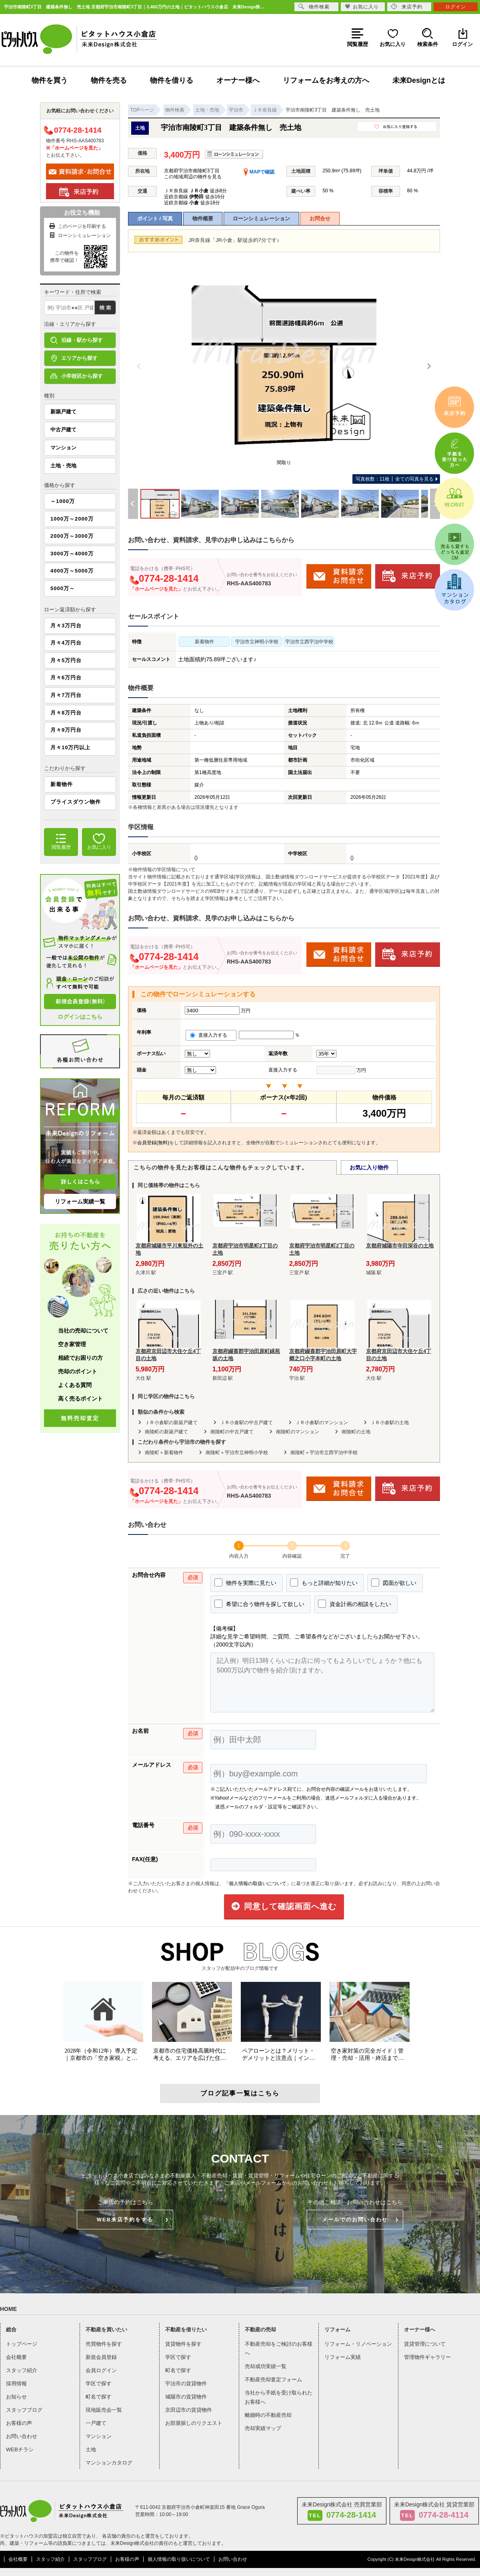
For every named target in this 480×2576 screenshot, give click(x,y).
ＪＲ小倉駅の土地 (389, 1422)
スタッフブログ (24, 2410)
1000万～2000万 (72, 519)
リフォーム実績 (342, 2357)
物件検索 (314, 7)
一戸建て (96, 2423)
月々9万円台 (66, 730)
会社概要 (16, 2357)
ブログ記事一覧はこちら (240, 2093)
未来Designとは (418, 80)
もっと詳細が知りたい (324, 1582)
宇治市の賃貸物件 (186, 2383)
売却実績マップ (263, 2428)
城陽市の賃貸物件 (186, 2397)
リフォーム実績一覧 (80, 1201)
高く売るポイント (80, 1398)
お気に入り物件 (369, 1167)
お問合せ (320, 218)
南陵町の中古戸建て (232, 1432)
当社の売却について (83, 1330)
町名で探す (99, 2397)
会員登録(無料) (153, 1142)
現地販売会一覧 (104, 2410)
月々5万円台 (66, 660)
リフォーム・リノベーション (358, 2344)
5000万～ (62, 588)
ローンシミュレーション (261, 218)
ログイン (455, 7)
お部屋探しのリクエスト (193, 2423)
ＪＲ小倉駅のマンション (321, 1422)
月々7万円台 (66, 695)
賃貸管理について (425, 2344)
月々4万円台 (66, 643)
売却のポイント (77, 1371)
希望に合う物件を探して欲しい (259, 1604)
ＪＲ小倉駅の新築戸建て (171, 1422)
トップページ (21, 2344)
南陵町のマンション (297, 1432)
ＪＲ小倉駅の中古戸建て (246, 1422)
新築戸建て (63, 412)
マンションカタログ (109, 2463)
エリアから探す (74, 358)
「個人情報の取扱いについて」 (257, 1883)
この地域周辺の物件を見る (193, 177)
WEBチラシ (20, 2449)
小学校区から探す (76, 376)
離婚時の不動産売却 (268, 2415)
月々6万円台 (66, 677)
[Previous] (139, 366)
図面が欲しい (393, 1582)
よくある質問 (75, 1385)
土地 (91, 2449)
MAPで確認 (259, 172)
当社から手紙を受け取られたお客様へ (278, 2397)
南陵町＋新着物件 (164, 1452)
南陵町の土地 (356, 1432)
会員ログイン (101, 2370)
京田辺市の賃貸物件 (188, 2410)
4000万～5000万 (72, 571)
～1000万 (62, 501)
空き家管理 (72, 1344)
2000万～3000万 (72, 536)
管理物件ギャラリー (427, 2357)
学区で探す (99, 2383)
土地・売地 (63, 466)
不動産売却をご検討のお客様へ (278, 2348)
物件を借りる (171, 80)
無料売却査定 (80, 1418)
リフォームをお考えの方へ (326, 80)
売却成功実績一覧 (265, 2366)
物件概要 (202, 218)
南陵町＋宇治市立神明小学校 (237, 1452)
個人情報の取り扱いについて (179, 2559)
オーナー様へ (238, 80)
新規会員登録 (101, 2357)
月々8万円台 (66, 713)
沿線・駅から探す (76, 340)
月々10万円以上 (70, 747)
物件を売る (109, 80)
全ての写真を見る (395, 479)
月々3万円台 (66, 626)
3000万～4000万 (72, 554)
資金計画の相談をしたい (354, 1604)
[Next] (429, 366)
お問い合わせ (21, 2436)
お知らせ (16, 2397)
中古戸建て (63, 430)
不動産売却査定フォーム (273, 2379)
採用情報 (16, 2383)
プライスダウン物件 (75, 802)
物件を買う (50, 80)
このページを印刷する (77, 226)
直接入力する (211, 1035)
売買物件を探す (104, 2344)
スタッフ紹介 (21, 2370)
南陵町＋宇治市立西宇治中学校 (324, 1452)
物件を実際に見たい (245, 1582)
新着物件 (61, 784)
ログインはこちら (80, 1017)
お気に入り (362, 7)
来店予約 (406, 7)
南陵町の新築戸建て (166, 1432)
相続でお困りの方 (80, 1358)
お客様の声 (19, 2423)
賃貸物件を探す (183, 2344)
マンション (63, 448)
